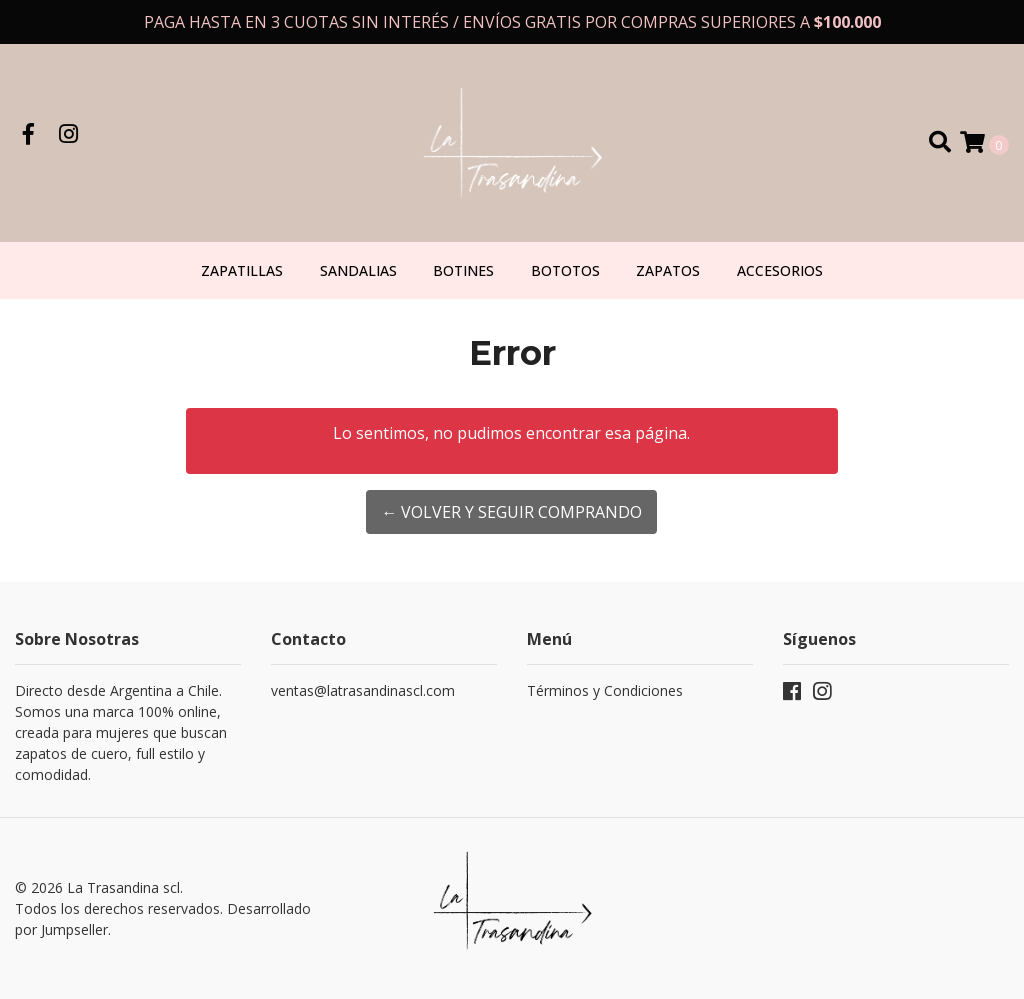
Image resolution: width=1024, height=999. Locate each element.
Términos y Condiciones (605, 690)
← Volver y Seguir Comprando (511, 512)
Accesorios (780, 270)
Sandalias (358, 270)
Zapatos (668, 270)
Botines (463, 270)
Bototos (565, 270)
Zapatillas (242, 270)
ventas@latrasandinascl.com (363, 690)
